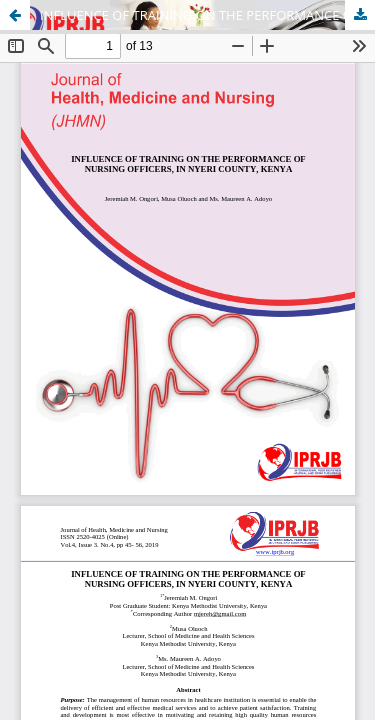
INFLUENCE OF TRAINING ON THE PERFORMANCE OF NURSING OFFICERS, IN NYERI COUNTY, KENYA (207, 15)
